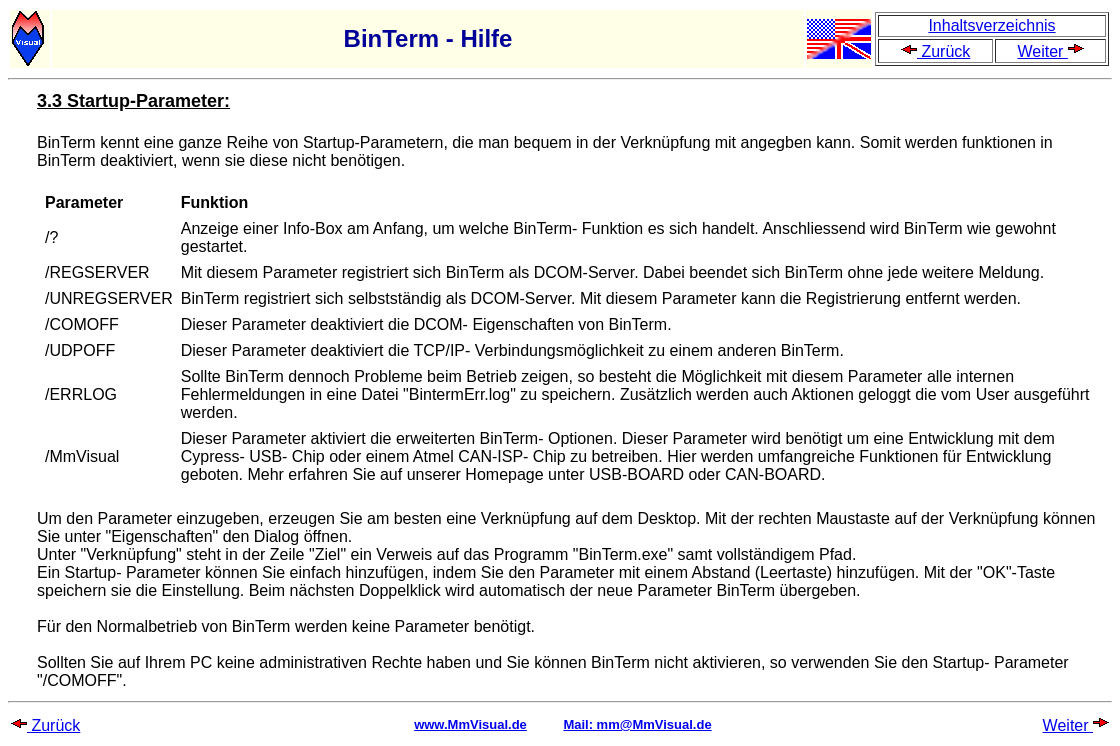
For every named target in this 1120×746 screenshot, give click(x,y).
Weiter (1050, 51)
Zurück (935, 51)
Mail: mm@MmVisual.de (637, 724)
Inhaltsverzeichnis (991, 25)
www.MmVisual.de (470, 724)
